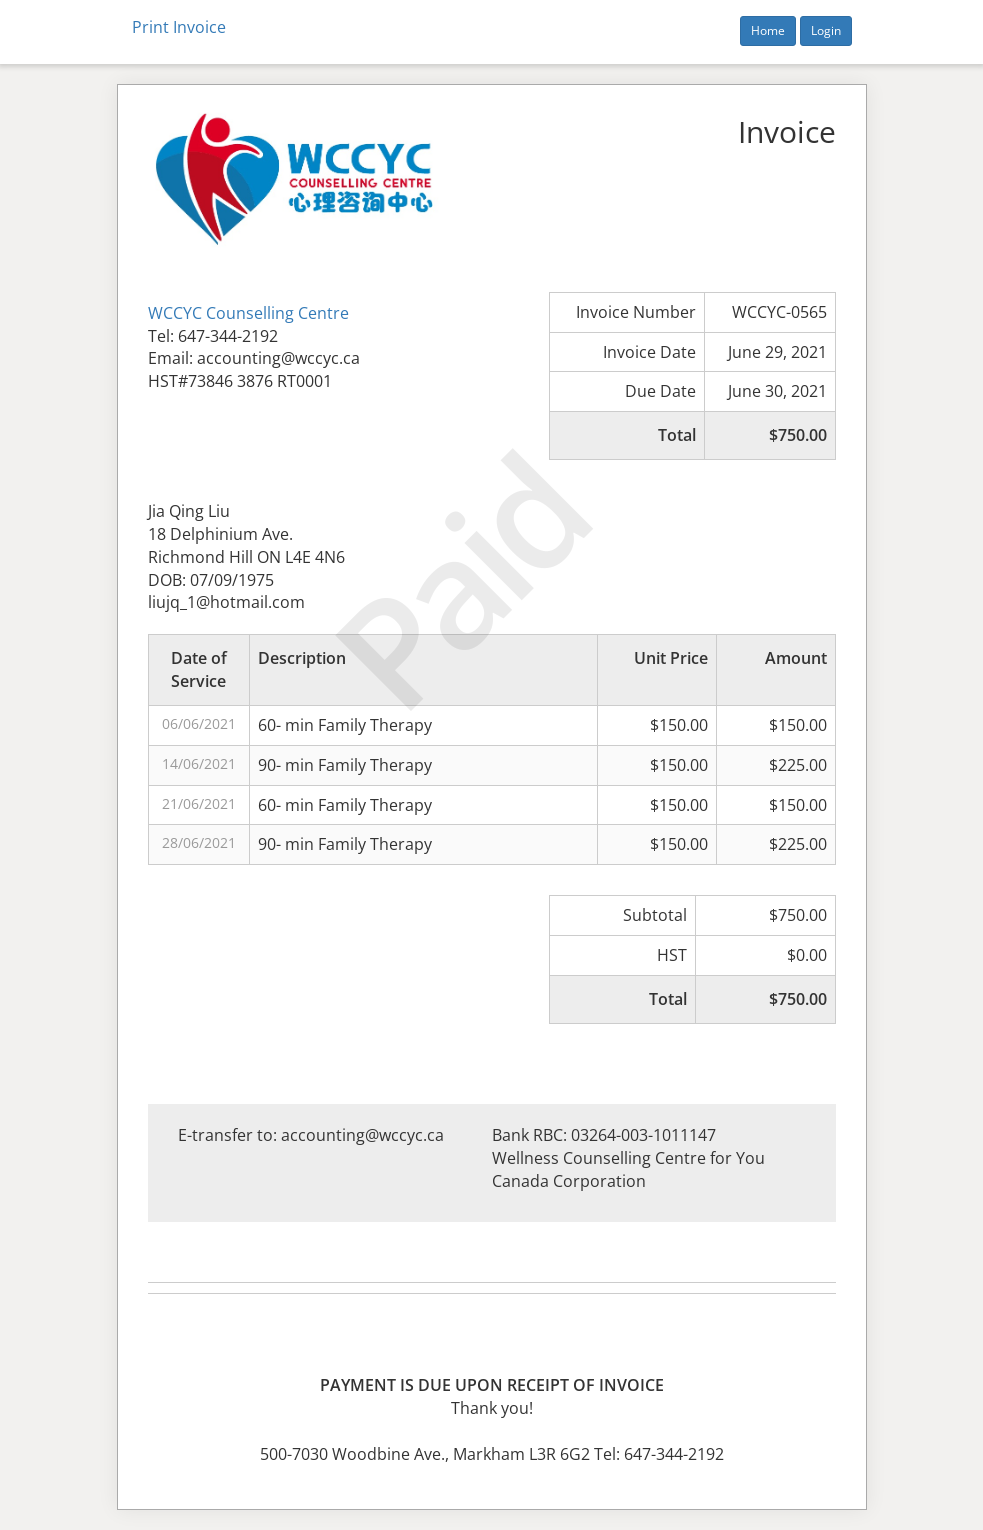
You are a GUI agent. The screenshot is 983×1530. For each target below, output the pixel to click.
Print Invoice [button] (179, 27)
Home (768, 30)
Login (826, 30)
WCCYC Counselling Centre (248, 313)
